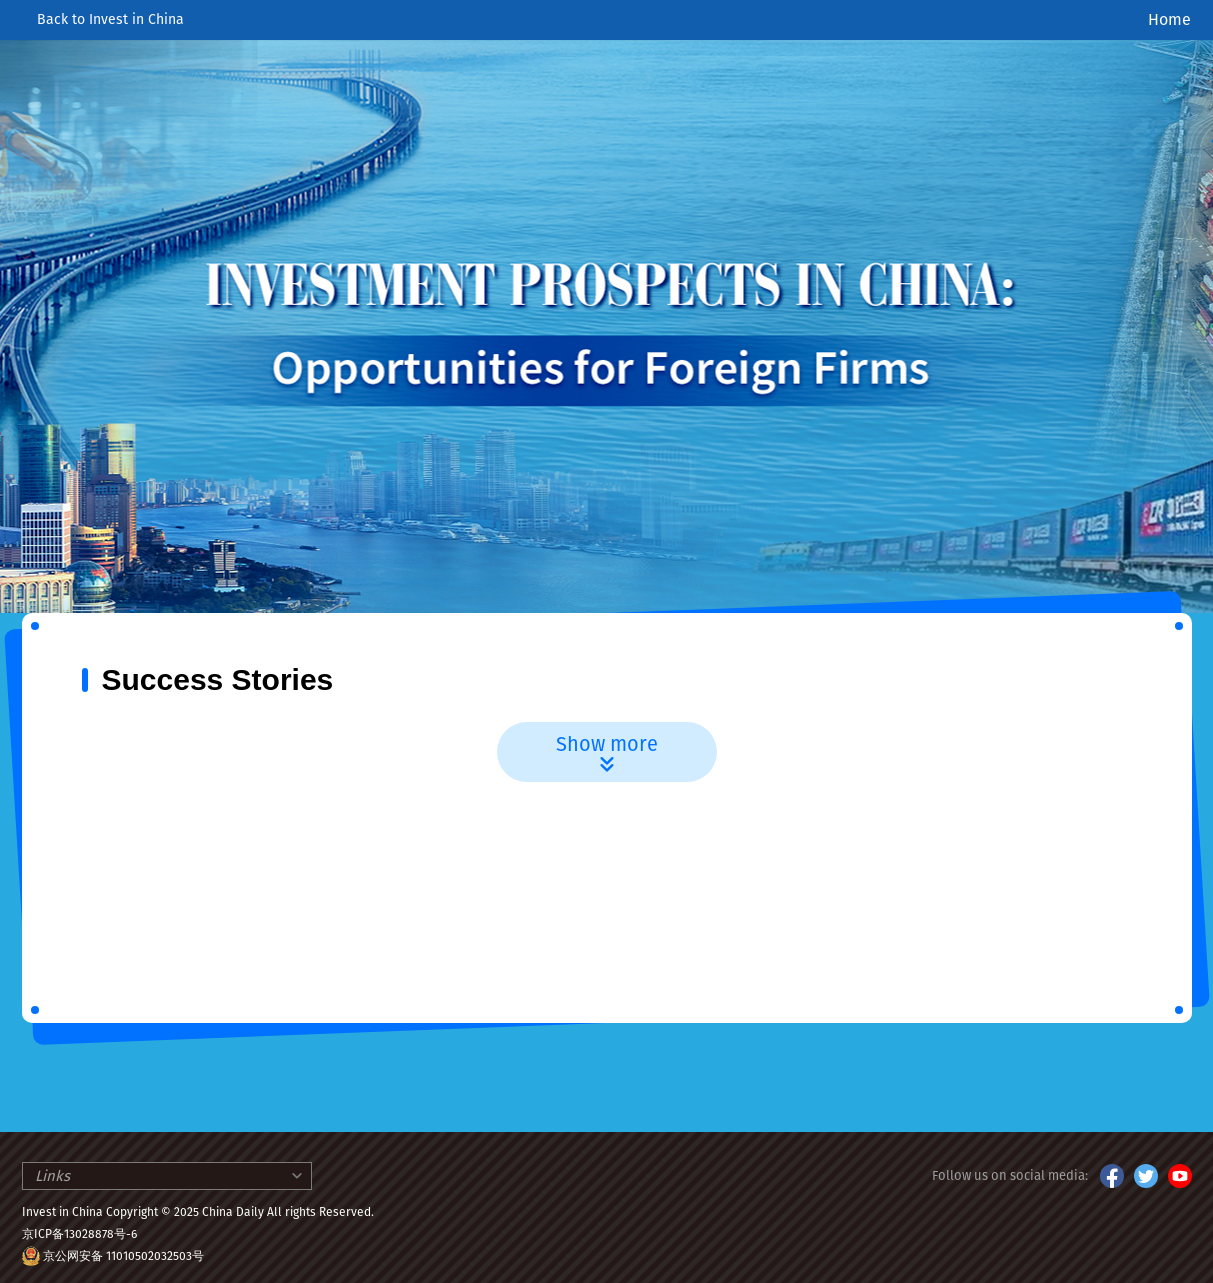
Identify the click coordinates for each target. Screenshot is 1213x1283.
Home (1169, 19)
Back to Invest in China (103, 19)
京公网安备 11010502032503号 (123, 1256)
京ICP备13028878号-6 (79, 1234)
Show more (607, 755)
